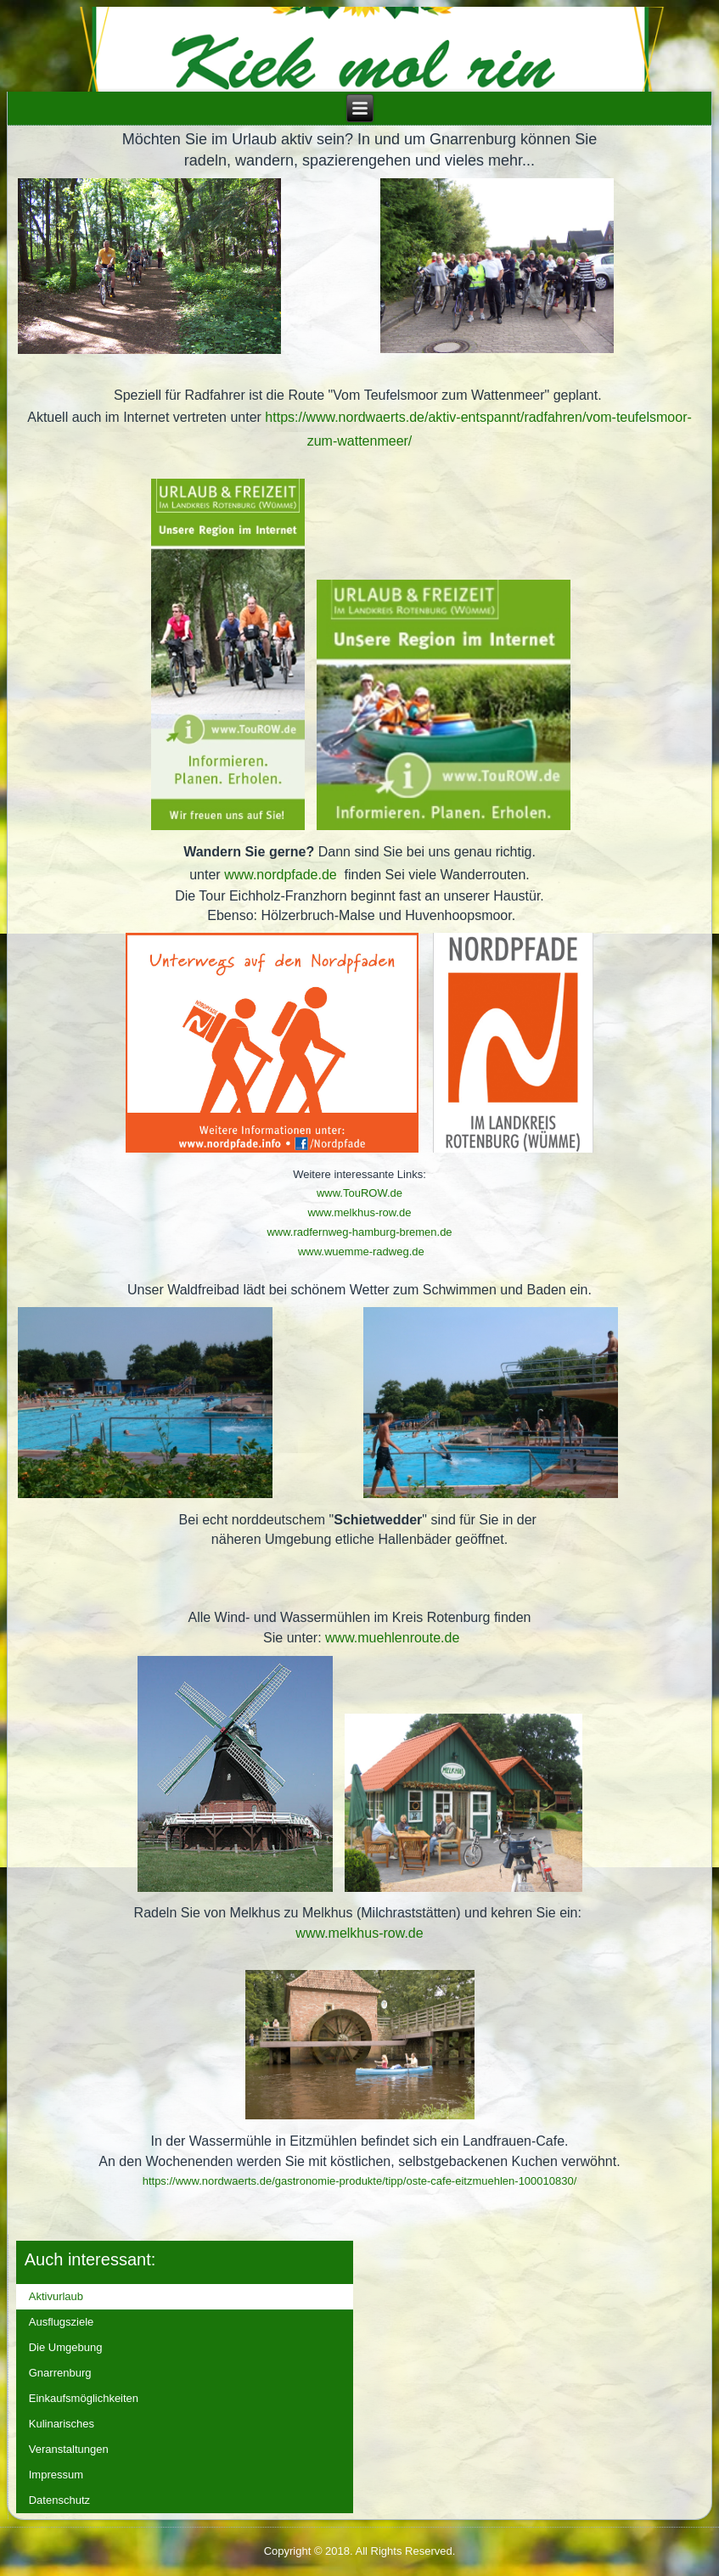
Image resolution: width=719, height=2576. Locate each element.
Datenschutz (59, 2500)
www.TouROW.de (359, 1193)
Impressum (56, 2474)
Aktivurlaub (56, 2296)
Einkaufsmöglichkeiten (83, 2398)
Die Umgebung (66, 2347)
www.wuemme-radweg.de (361, 1251)
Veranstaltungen (69, 2449)
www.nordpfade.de (280, 874)
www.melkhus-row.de (359, 1212)
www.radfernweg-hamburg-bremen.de (359, 1232)
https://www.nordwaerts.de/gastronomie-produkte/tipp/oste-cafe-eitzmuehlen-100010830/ (360, 2181)
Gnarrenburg (60, 2372)
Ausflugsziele (61, 2321)
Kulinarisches (61, 2423)
